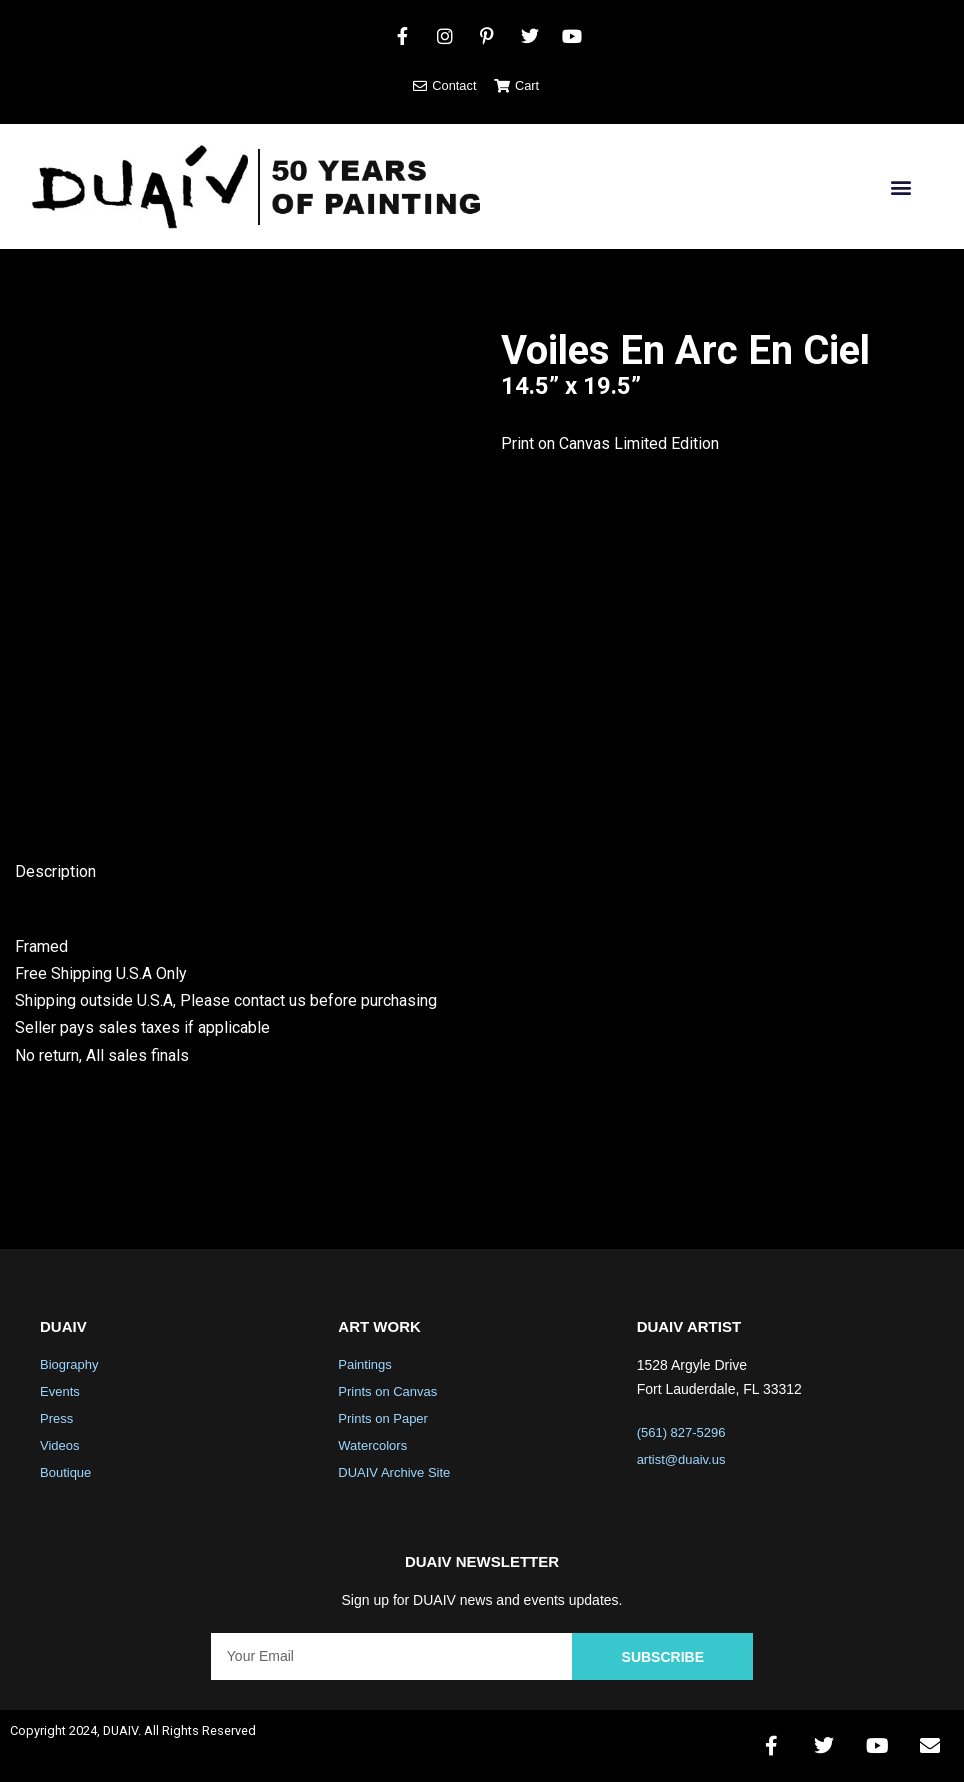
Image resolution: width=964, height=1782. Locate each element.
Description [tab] (55, 871)
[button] (900, 186)
